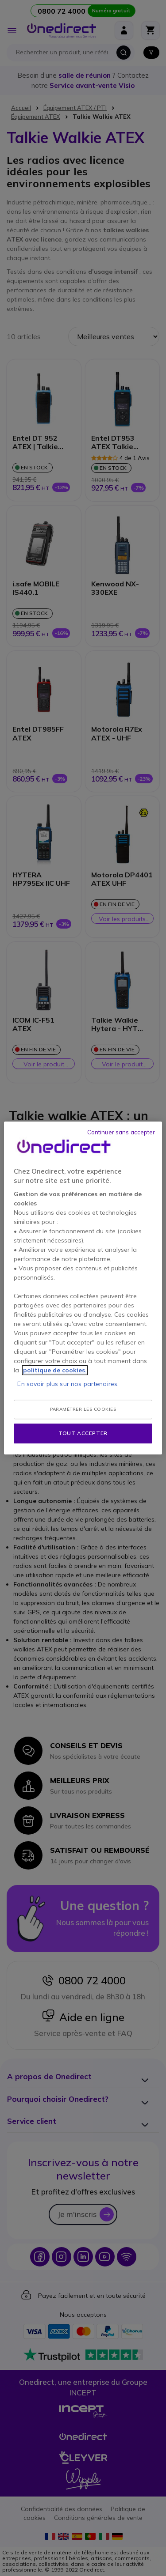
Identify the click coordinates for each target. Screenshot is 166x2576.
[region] (83, 1288)
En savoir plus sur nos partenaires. (68, 1384)
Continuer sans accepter (121, 1132)
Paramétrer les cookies (83, 1409)
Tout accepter (83, 1433)
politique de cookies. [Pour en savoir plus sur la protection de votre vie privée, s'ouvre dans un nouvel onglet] (55, 1370)
